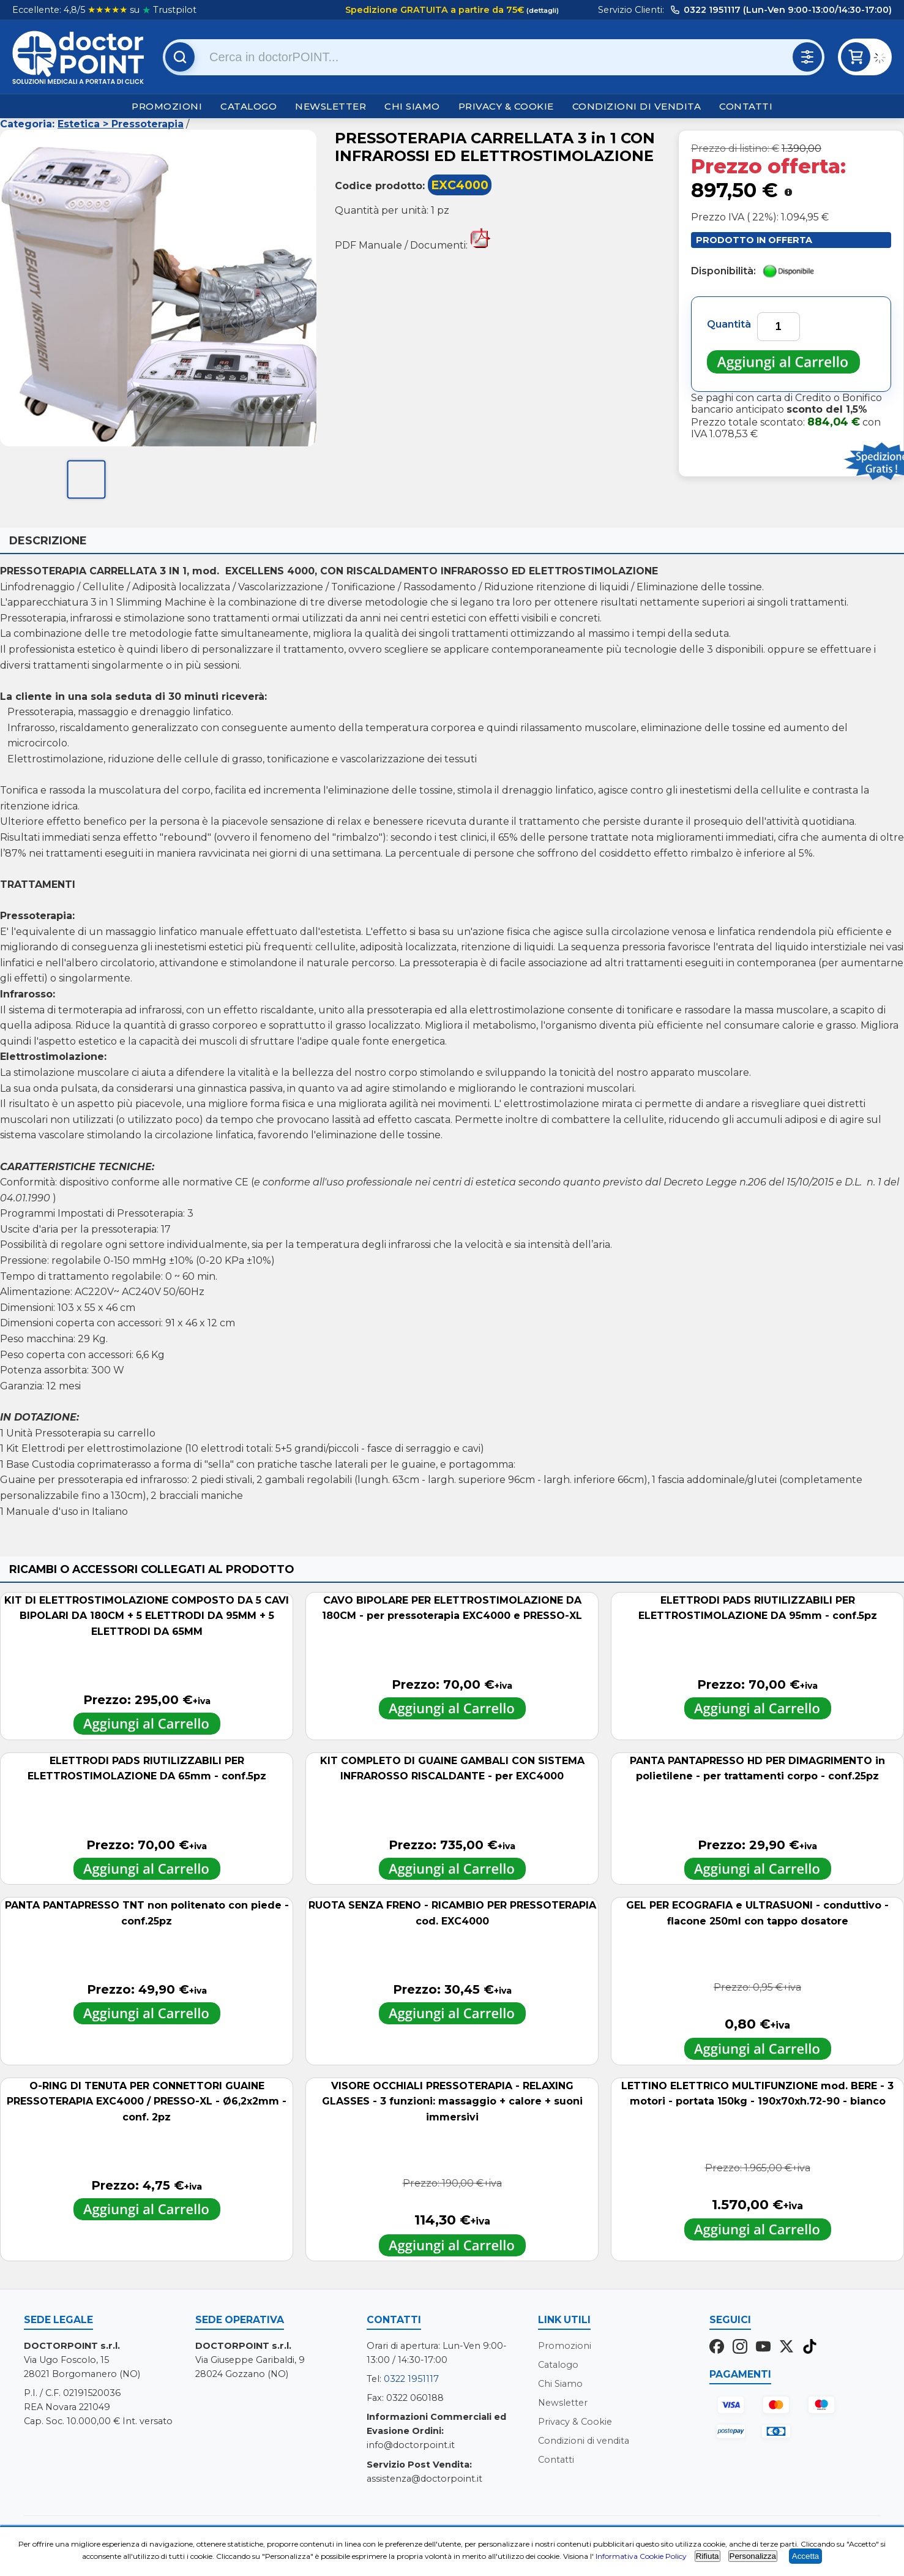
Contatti (745, 106)
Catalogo (248, 106)
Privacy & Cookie (506, 106)
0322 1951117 (411, 2378)
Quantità (729, 324)
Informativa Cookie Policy (641, 2556)
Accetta (805, 2556)
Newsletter (330, 106)
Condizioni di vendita (636, 106)
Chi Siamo (412, 106)
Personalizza (753, 2556)
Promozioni (167, 106)
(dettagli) (542, 10)
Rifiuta (707, 2556)
